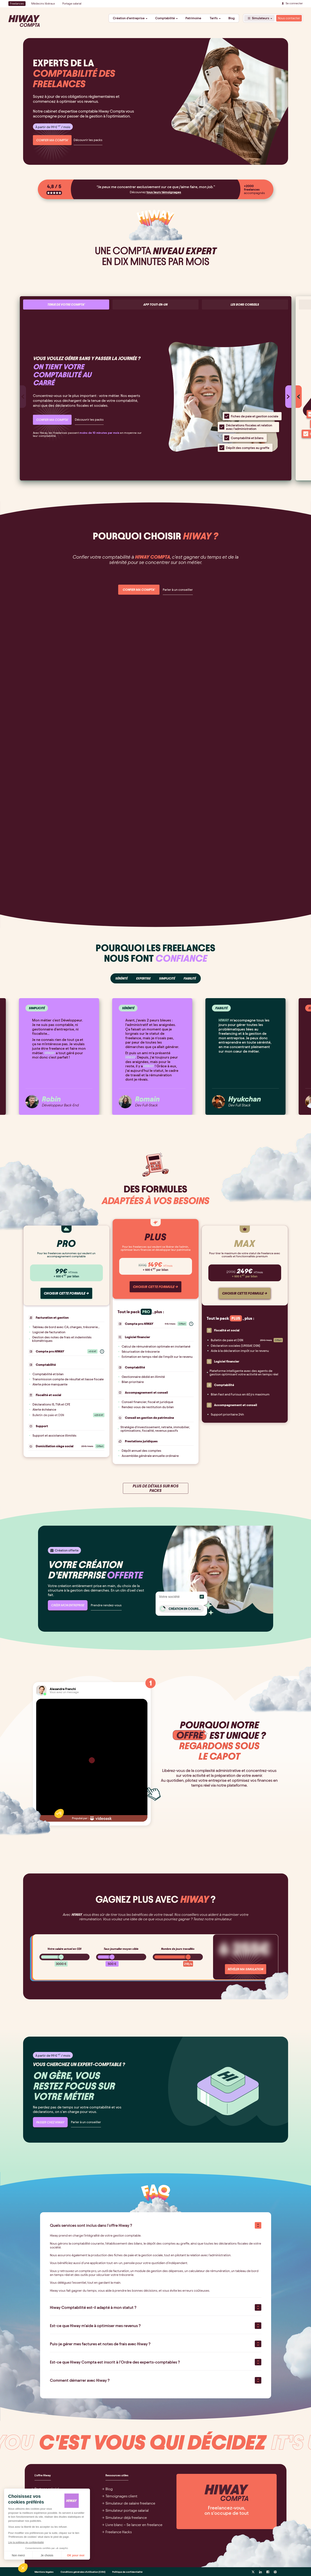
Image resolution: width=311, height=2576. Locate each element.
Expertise (143, 978)
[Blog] (231, 18)
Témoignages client (121, 2496)
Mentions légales (44, 2571)
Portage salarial (71, 3)
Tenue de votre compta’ (66, 304)
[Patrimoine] (193, 18)
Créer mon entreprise (67, 1605)
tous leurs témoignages (163, 192)
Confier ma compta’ (52, 140)
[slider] (61, 1957)
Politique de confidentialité (127, 2571)
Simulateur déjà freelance (126, 2518)
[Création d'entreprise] (130, 18)
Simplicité (167, 978)
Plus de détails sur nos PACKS (156, 1488)
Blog (109, 2489)
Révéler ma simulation (245, 1969)
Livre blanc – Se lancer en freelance (134, 2525)
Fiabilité (190, 978)
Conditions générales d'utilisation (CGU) (83, 2571)
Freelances (17, 3)
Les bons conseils (245, 304)
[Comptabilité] (166, 18)
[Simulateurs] (259, 18)
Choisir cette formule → (155, 1287)
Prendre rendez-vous (106, 1605)
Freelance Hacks (119, 2532)
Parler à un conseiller (178, 589)
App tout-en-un (155, 304)
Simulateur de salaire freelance (130, 2503)
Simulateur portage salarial (127, 2510)
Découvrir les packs (88, 140)
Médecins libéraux (43, 3)
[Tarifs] (215, 18)
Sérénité (121, 978)
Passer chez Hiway (50, 2122)
